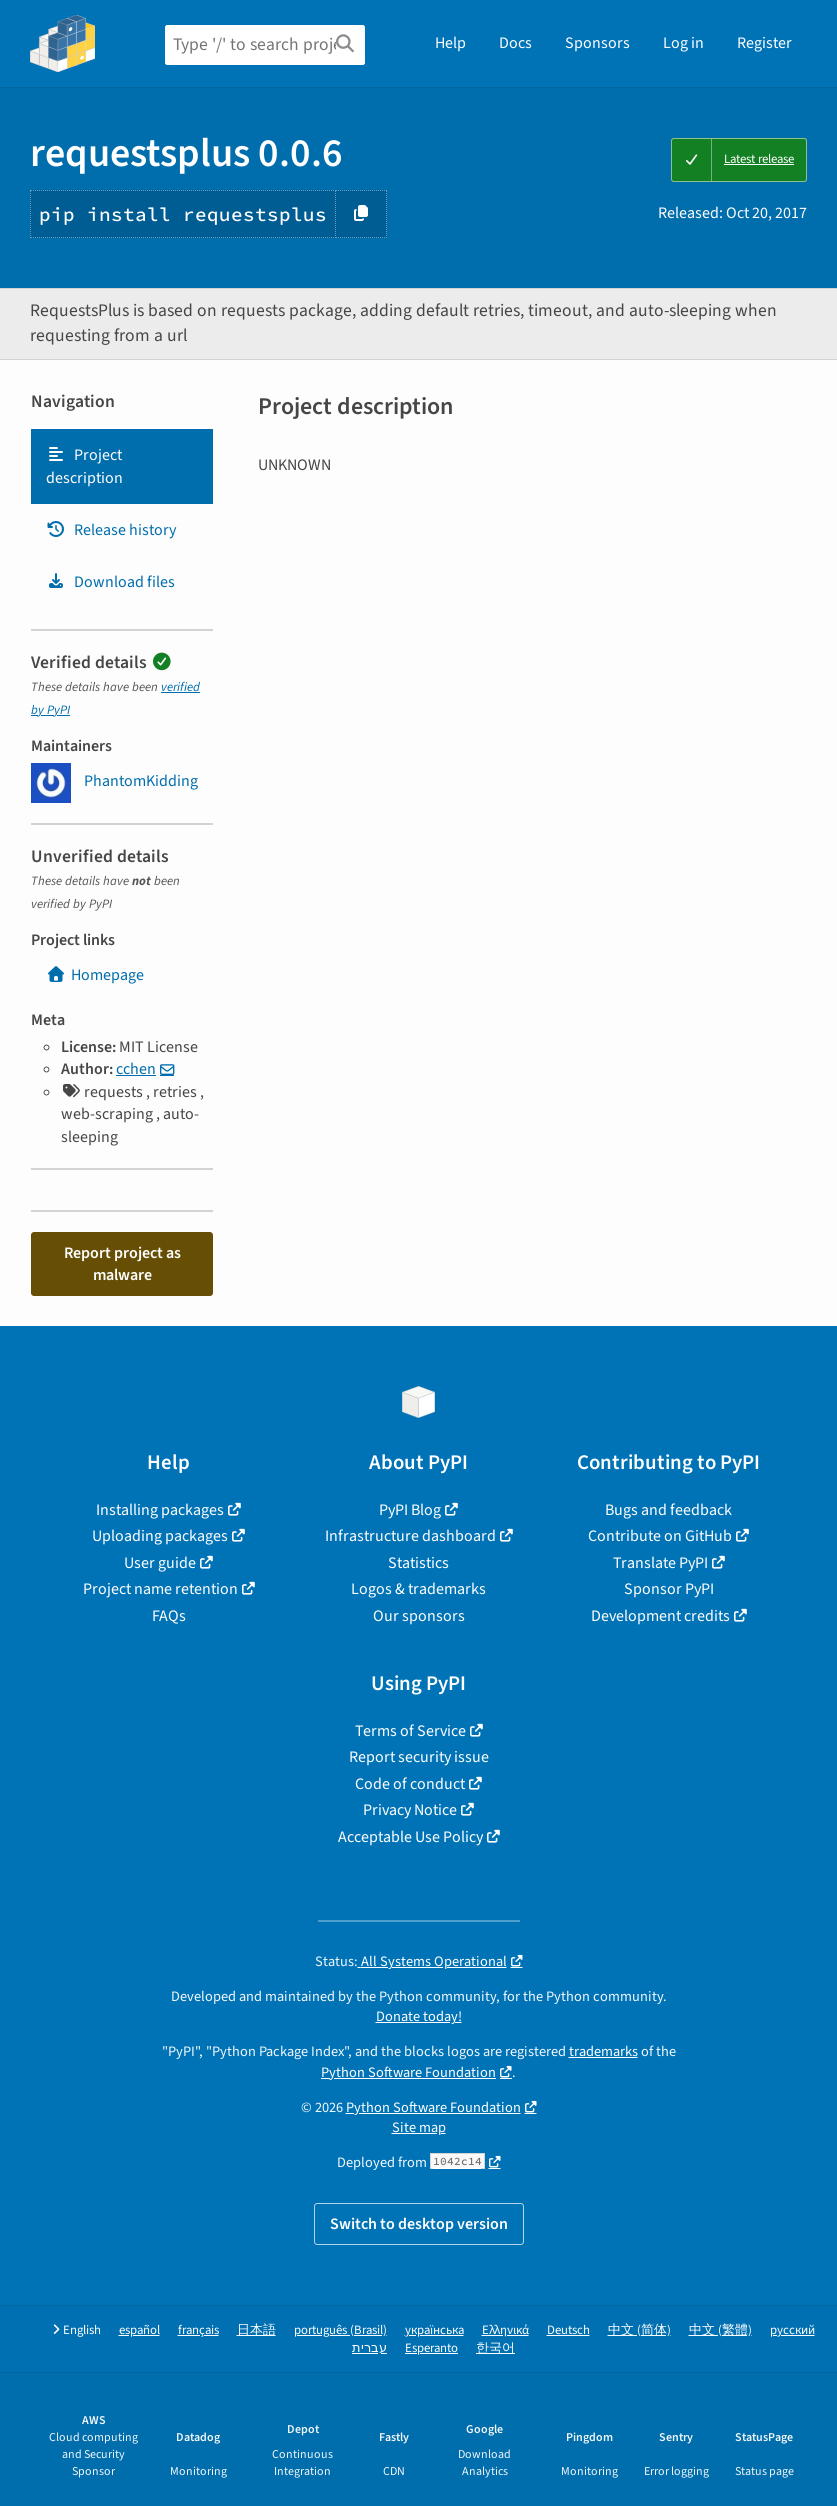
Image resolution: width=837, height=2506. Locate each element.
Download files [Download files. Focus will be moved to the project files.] (110, 582)
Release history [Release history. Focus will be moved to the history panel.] (111, 530)
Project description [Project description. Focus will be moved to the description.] (84, 466)
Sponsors (597, 43)
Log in (683, 43)
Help (450, 43)
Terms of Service (410, 1731)
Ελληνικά (505, 2330)
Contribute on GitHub (660, 1536)
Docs (515, 43)
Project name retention (160, 1589)
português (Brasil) (340, 2330)
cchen (136, 1069)
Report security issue (419, 1757)
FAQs (169, 1616)
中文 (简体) (639, 2330)
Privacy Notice (410, 1810)
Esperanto (431, 2348)
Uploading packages (160, 1536)
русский (792, 2330)
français (198, 2330)
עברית (369, 2348)
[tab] (122, 466)
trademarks (603, 2051)
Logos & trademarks (418, 1589)
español (139, 2330)
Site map (419, 2127)
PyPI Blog (410, 1510)
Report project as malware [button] (122, 1264)
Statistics (418, 1563)
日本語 (256, 2330)
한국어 (495, 2348)
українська (434, 2330)
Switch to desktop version (419, 2224)
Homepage (95, 975)
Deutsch (568, 2330)
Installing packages (160, 1510)
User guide (160, 1563)
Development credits (660, 1616)
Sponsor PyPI (669, 1589)
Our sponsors (419, 1616)
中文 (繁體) (720, 2330)
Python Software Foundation (408, 2072)
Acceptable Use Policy (410, 1837)
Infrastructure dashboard (410, 1536)
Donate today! (419, 2016)
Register (764, 43)
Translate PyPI (660, 1563)
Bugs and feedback (668, 1510)
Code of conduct (410, 1784)
